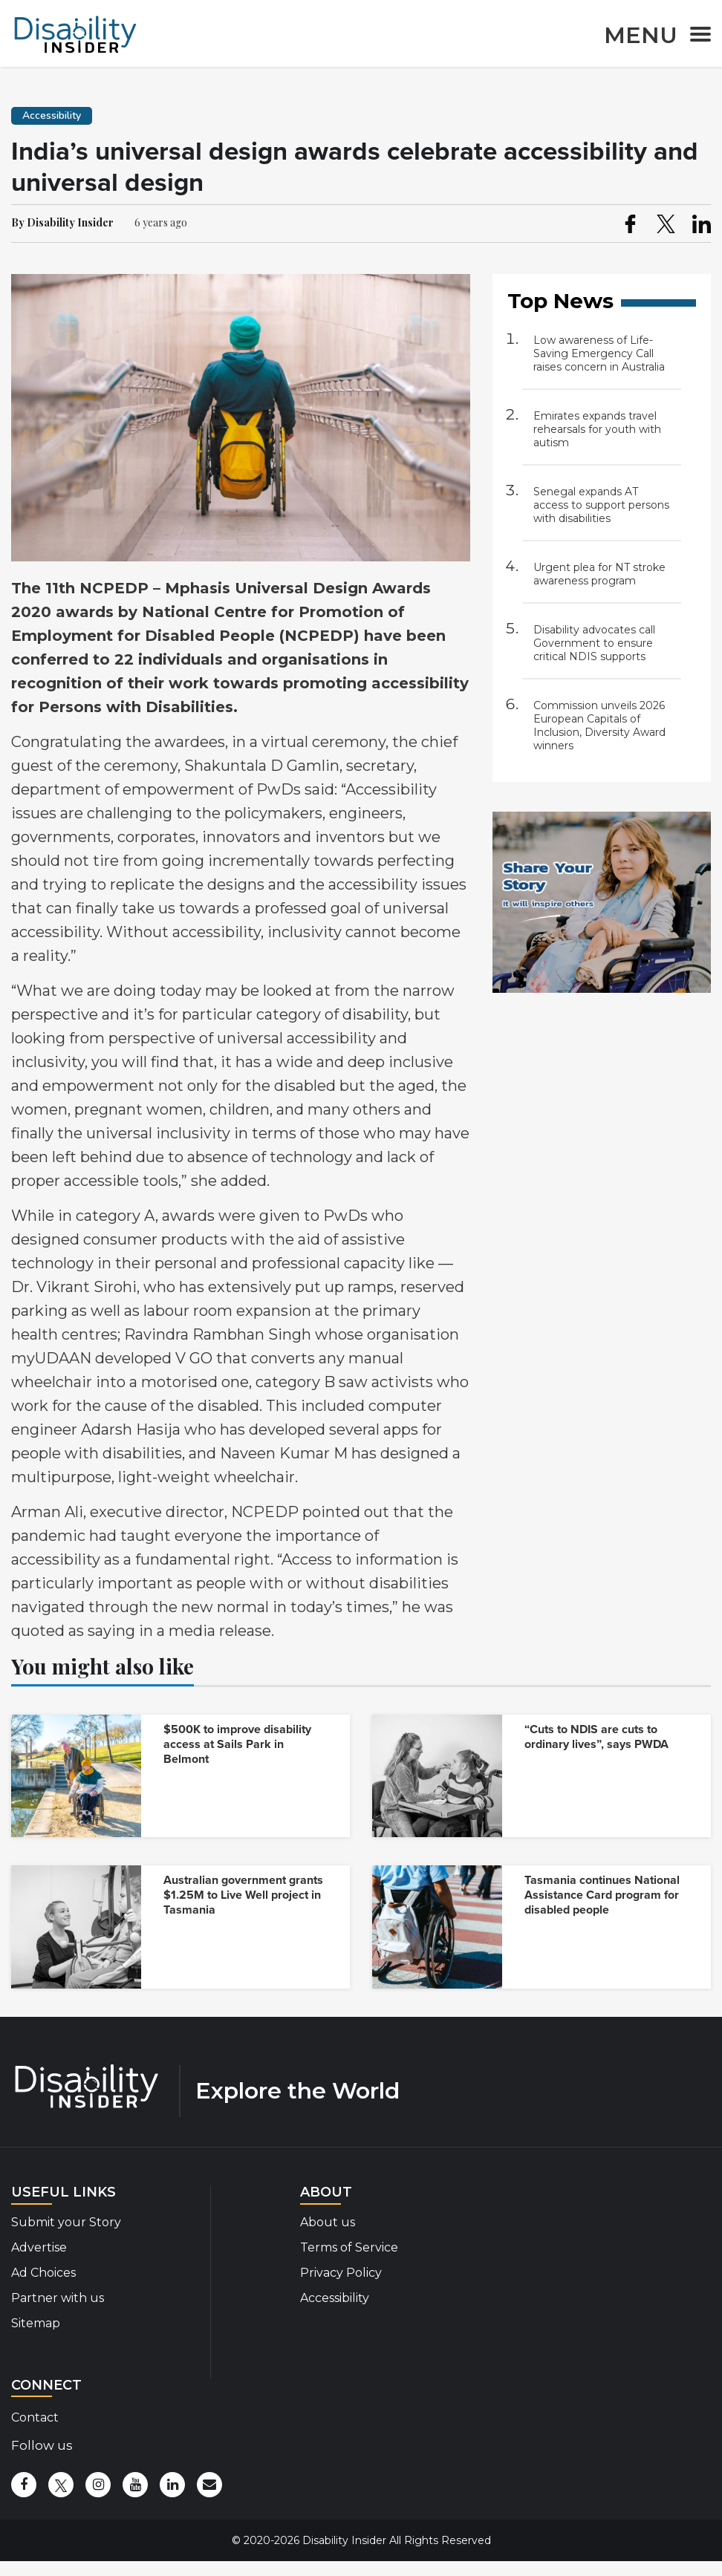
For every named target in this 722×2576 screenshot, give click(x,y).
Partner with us (57, 2298)
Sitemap (35, 2323)
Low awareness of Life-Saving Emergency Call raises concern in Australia (599, 353)
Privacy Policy (341, 2273)
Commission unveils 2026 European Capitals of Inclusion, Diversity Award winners (599, 725)
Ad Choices (43, 2273)
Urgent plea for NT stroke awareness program (599, 574)
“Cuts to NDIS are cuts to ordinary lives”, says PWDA (596, 1737)
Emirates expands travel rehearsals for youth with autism (597, 429)
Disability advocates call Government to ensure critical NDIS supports (594, 643)
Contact (35, 2417)
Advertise (39, 2247)
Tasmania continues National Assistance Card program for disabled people (602, 1895)
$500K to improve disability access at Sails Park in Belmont (237, 1744)
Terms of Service (349, 2247)
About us (327, 2222)
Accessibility (334, 2298)
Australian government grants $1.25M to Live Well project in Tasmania (243, 1895)
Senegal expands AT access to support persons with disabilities (601, 505)
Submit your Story (66, 2222)
